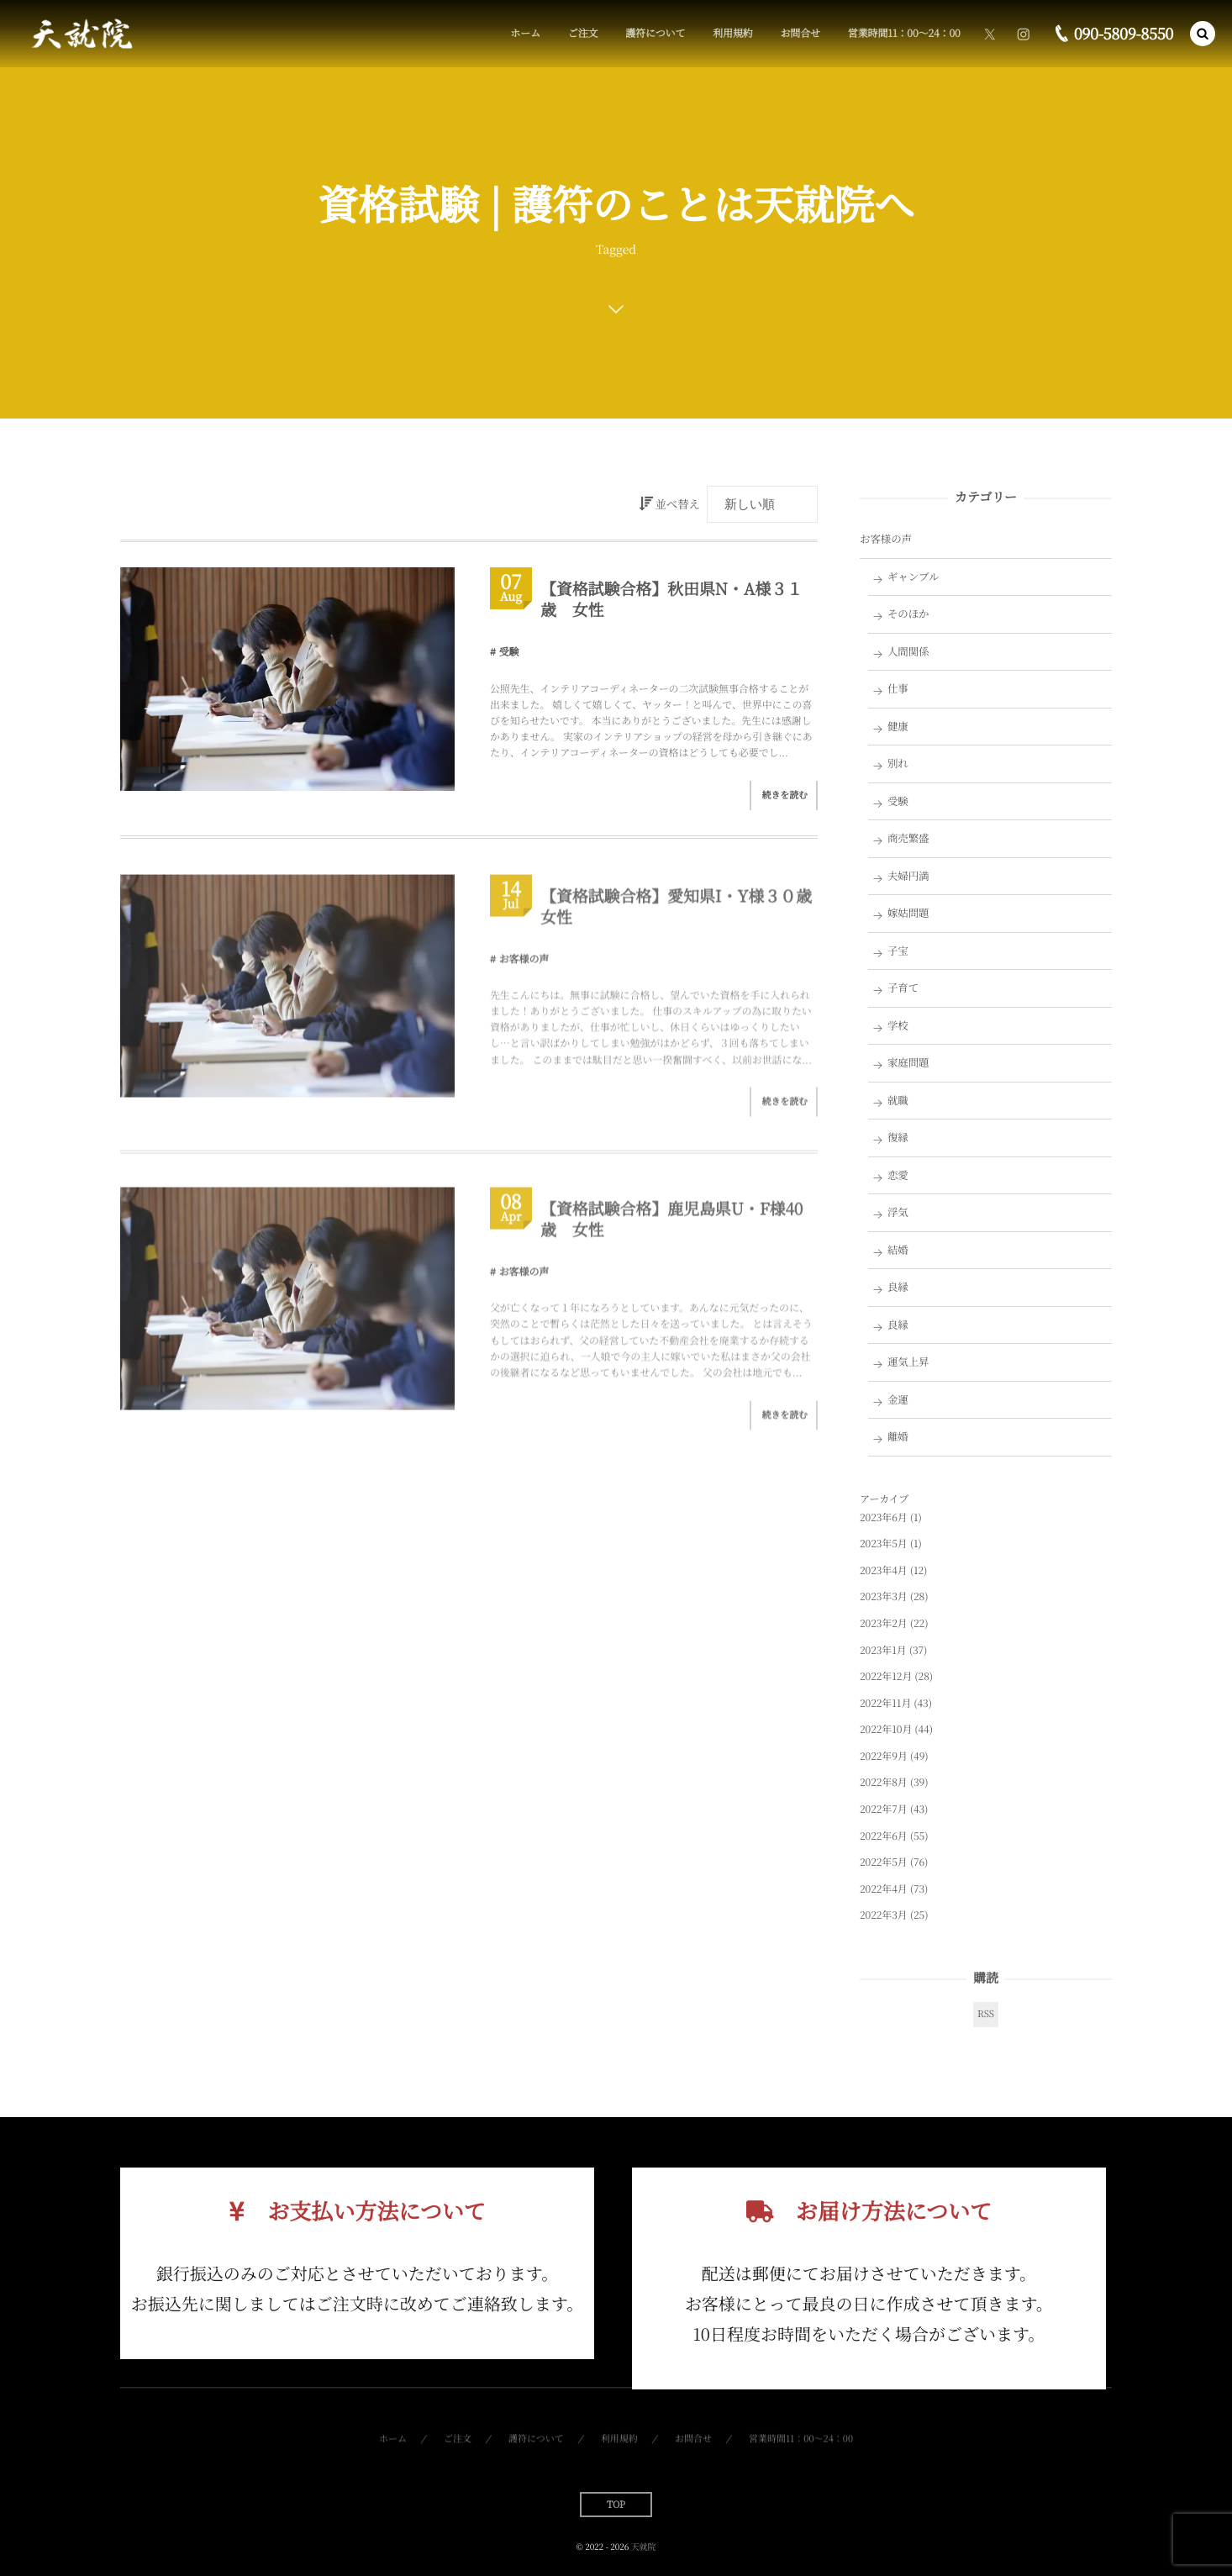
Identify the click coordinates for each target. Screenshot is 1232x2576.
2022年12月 (886, 1676)
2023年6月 (884, 1517)
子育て (903, 987)
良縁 (897, 1286)
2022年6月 (884, 1836)
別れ (897, 763)
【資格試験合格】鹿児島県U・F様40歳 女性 (671, 1226)
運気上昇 (908, 1361)
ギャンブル (913, 576)
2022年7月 (884, 1809)
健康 (897, 726)
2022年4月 (884, 1889)
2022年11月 (885, 1703)
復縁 (897, 1137)
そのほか (908, 613)
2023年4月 (884, 1570)
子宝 (897, 950)
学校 (897, 1025)
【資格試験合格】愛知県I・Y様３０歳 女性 (684, 913)
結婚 (897, 1249)
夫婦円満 (908, 875)
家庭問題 (908, 1062)
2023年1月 (883, 1650)
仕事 (897, 688)
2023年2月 (884, 1623)
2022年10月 (886, 1729)
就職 (897, 1100)
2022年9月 (884, 1756)
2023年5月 (884, 1543)
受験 (509, 652)
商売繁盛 (908, 837)
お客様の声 (524, 965)
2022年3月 (884, 1915)
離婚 (897, 1436)
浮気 (897, 1212)
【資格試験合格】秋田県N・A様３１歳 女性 (671, 599)
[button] (1202, 33)
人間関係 (908, 651)
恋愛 (897, 1175)
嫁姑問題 (908, 912)
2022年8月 (884, 1782)
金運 (897, 1399)
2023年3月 (884, 1596)
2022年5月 (884, 1862)
